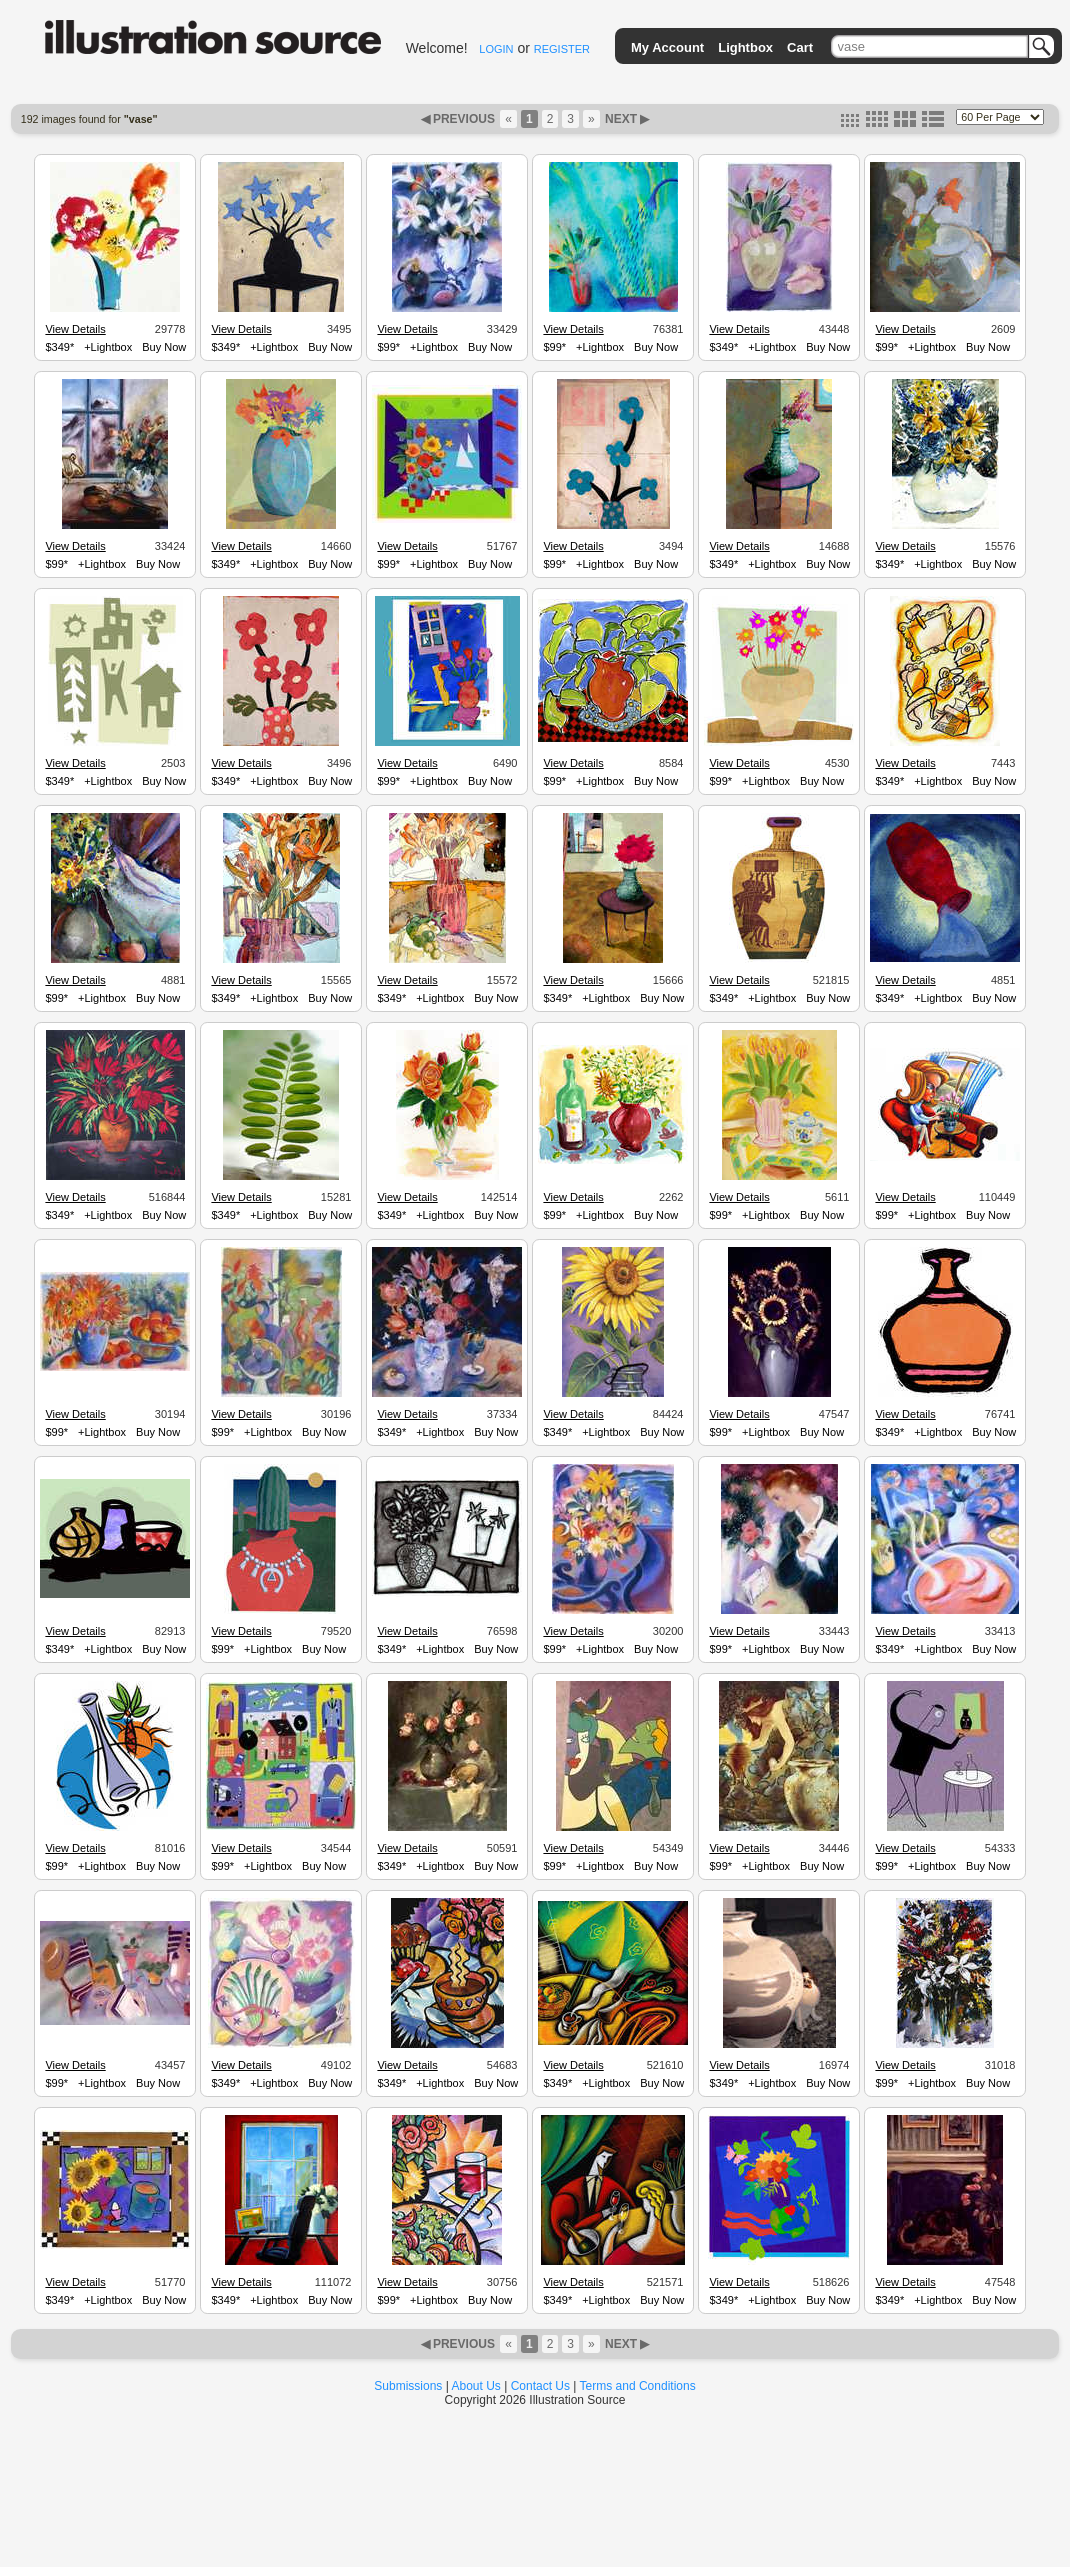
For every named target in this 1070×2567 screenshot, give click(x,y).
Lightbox (745, 47)
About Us (476, 2386)
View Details (75, 329)
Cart (800, 47)
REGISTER (562, 49)
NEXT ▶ (626, 119)
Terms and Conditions (638, 2386)
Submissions (408, 2386)
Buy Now (164, 347)
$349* (59, 347)
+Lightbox (108, 347)
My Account (667, 47)
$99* (388, 347)
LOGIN (496, 49)
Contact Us (540, 2386)
